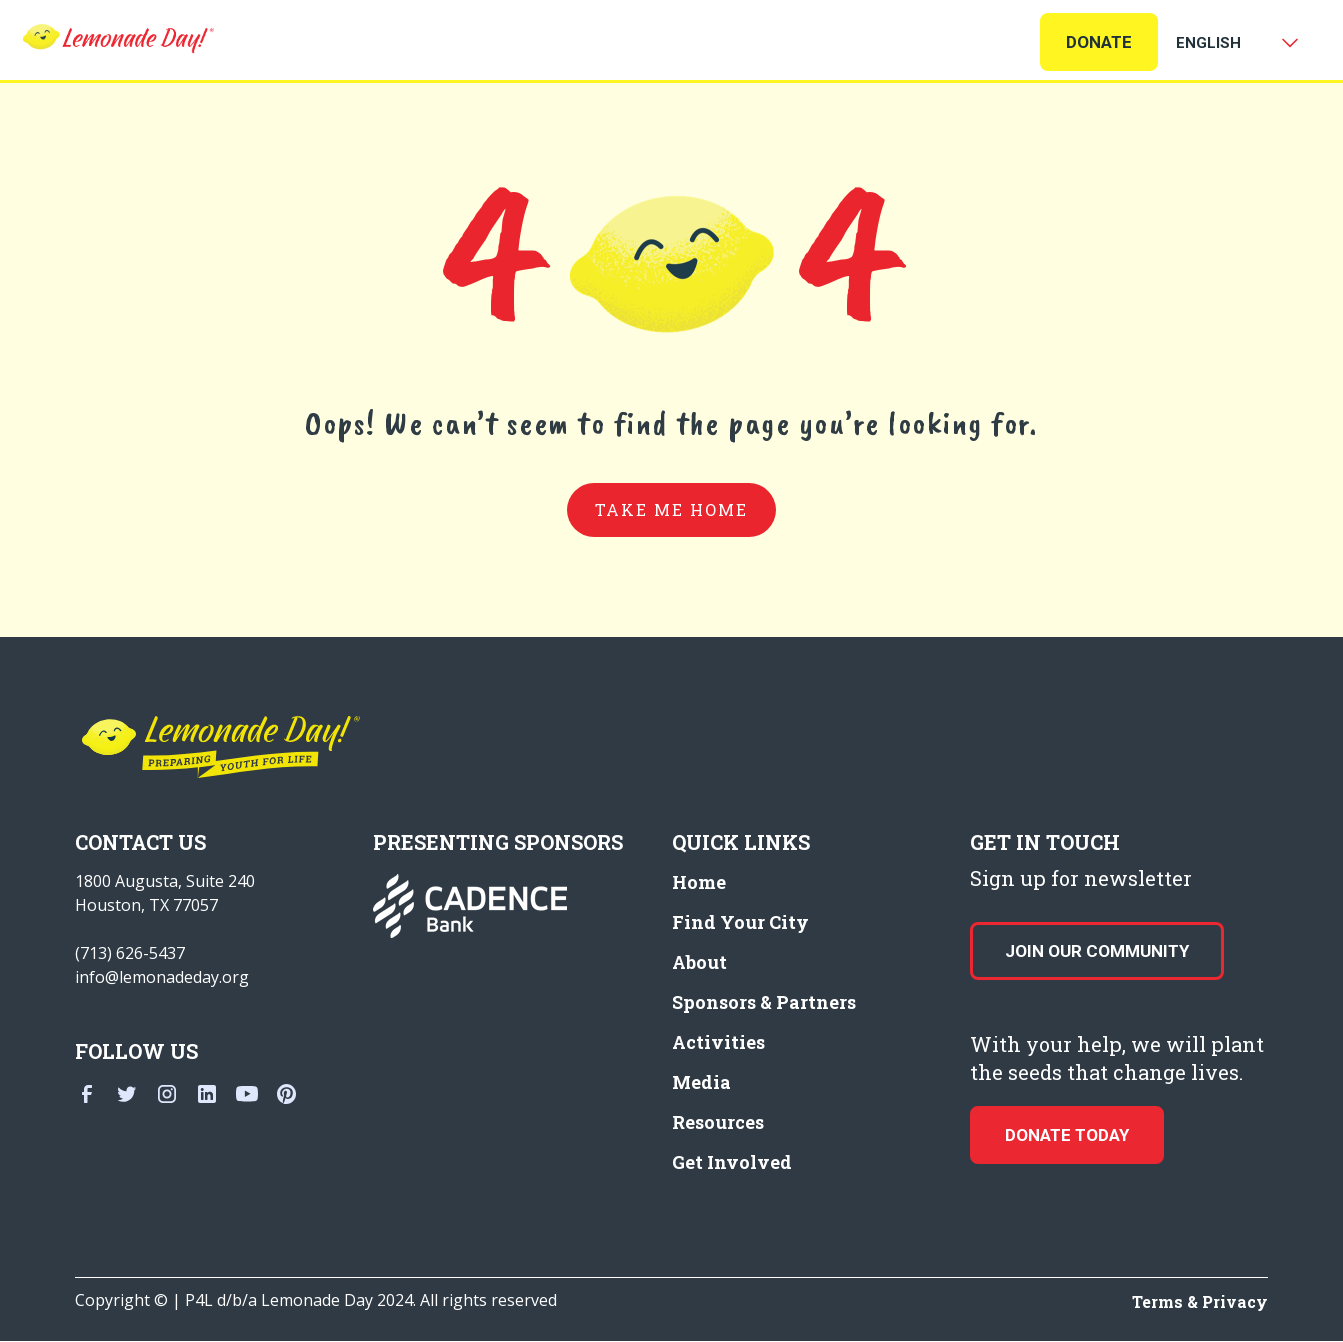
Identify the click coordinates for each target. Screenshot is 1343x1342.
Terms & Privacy (1200, 1301)
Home (699, 882)
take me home (671, 509)
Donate (1099, 42)
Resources (718, 1122)
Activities (718, 1042)
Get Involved (732, 1162)
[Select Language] (1233, 43)
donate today (1067, 1135)
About (699, 962)
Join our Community (1097, 951)
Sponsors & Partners (764, 1002)
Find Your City (740, 922)
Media (701, 1082)
